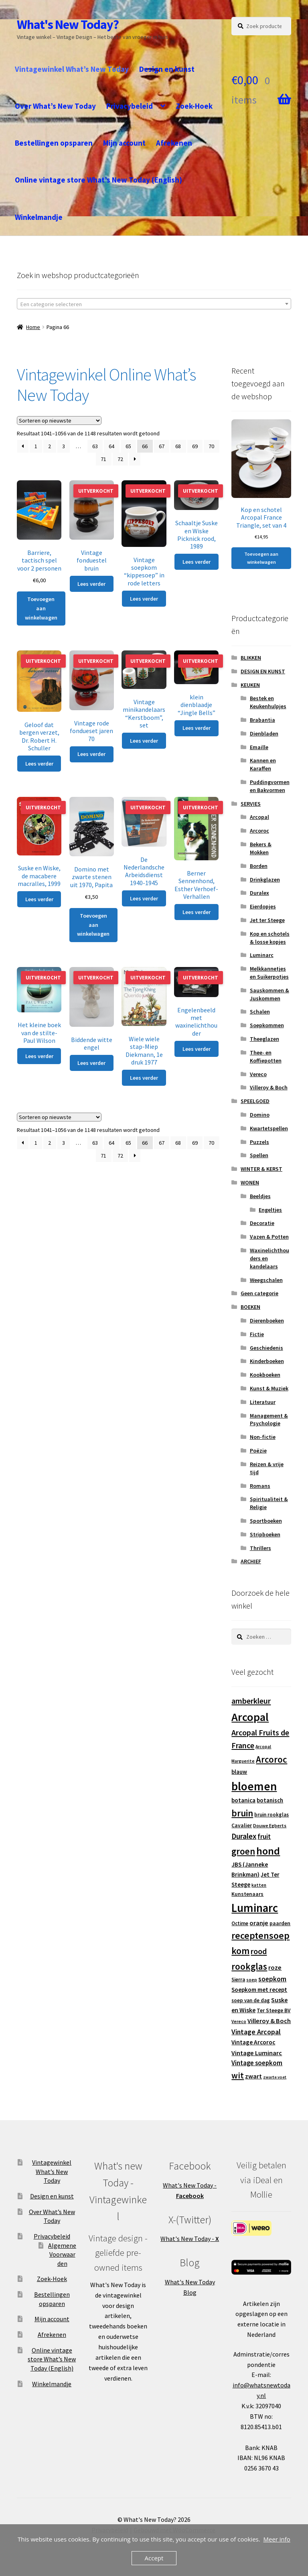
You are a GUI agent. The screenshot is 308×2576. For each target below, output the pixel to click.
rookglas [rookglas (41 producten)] (249, 1966)
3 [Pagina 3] (63, 446)
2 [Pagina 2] (49, 446)
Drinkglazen (265, 879)
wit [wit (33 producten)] (237, 2075)
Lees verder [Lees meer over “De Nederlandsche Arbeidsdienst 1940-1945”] (144, 898)
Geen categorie (259, 1293)
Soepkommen (267, 1025)
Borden (258, 866)
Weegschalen (266, 1280)
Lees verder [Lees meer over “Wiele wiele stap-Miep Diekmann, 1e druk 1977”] (144, 1077)
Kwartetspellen (269, 1128)
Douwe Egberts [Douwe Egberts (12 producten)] (269, 1825)
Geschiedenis (266, 1347)
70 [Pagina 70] (211, 446)
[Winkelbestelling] (59, 420)
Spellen (259, 1155)
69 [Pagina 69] (195, 446)
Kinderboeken (267, 1361)
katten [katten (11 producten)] (258, 1885)
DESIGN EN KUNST (263, 671)
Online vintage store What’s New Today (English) (98, 180)
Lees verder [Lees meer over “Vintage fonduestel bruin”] (91, 583)
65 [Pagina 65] (128, 446)
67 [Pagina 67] (161, 446)
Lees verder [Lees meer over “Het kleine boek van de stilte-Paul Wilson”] (39, 1056)
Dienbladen (264, 733)
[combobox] (154, 303)
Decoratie (262, 1223)
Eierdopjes (263, 906)
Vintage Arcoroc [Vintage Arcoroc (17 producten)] (253, 2042)
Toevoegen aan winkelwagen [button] (41, 608)
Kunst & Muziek (269, 1388)
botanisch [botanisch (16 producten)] (270, 1800)
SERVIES (251, 803)
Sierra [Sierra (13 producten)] (238, 1979)
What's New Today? (68, 24)
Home (33, 327)
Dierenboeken (267, 1320)
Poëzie (258, 1450)
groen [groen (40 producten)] (243, 1851)
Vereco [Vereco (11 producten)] (238, 2021)
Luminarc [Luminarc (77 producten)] (254, 1908)
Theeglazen (264, 1038)
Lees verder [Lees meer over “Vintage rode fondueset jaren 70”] (91, 754)
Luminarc (262, 955)
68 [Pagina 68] (178, 446)
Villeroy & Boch (269, 1087)
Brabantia (262, 719)
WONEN (250, 1182)
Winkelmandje (39, 217)
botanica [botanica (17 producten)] (243, 1800)
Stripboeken (265, 1534)
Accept (154, 2558)
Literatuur (263, 1402)
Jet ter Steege (267, 920)
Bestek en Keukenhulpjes (268, 702)
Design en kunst (167, 69)
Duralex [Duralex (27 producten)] (243, 1836)
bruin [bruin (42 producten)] (242, 1813)
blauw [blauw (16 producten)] (239, 1772)
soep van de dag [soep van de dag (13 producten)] (250, 2000)
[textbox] (154, 304)
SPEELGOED (255, 1101)
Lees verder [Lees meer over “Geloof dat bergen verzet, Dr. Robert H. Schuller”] (39, 763)
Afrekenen (174, 143)
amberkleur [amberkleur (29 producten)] (251, 1701)
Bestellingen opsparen (54, 143)
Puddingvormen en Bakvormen (270, 786)
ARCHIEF (251, 1561)
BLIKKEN (251, 657)
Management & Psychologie (269, 1419)
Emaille (259, 747)
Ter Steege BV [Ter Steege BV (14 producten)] (273, 2010)
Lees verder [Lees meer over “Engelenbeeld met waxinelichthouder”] (196, 1048)
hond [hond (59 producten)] (268, 1850)
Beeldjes (260, 1196)
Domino (260, 1114)
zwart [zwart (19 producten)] (253, 2076)
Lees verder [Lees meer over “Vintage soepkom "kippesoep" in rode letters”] (144, 598)
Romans (260, 1485)
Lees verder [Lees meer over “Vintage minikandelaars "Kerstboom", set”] (144, 740)
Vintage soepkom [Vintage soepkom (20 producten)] (256, 2063)
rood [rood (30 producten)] (259, 1951)
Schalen (260, 1011)
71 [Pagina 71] (103, 459)
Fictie (257, 1334)
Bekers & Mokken (261, 848)
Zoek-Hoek (194, 106)
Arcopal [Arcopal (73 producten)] (250, 1717)
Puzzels (259, 1142)
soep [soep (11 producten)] (251, 1980)
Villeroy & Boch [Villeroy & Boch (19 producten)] (269, 2021)
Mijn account (124, 143)
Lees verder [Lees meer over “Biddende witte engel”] (91, 1063)
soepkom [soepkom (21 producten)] (272, 1979)
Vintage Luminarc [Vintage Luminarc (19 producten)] (256, 2053)
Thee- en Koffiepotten (266, 1056)
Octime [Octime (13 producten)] (239, 1923)
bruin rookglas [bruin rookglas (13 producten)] (271, 1814)
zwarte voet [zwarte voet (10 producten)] (274, 2077)
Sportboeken (266, 1520)
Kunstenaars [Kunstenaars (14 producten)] (247, 1894)
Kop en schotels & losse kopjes (270, 937)
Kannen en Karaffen (263, 764)
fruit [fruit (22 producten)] (264, 1836)
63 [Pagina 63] (95, 446)
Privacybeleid (129, 106)
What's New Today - (189, 2239)
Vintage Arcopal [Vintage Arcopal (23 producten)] (256, 2031)
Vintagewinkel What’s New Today (72, 69)
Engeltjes (270, 1209)
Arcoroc (259, 830)
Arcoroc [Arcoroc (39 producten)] (271, 1759)
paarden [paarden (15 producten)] (280, 1923)
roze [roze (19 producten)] (275, 1967)
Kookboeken (265, 1374)
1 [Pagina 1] (35, 446)
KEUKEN (250, 685)
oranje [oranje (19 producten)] (258, 1923)
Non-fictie (263, 1436)
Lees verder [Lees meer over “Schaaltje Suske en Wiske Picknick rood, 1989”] (196, 561)
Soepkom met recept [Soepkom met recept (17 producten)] (259, 1989)
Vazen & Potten (269, 1236)
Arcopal (259, 817)
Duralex (259, 892)
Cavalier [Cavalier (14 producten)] (241, 1825)
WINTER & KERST (261, 1168)
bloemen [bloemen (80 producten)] (254, 1786)
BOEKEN (250, 1306)
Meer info (276, 2539)
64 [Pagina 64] (111, 446)
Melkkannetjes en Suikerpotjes (269, 972)
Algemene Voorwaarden (62, 2254)
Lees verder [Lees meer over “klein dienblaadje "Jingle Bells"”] (196, 727)
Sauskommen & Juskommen (269, 994)
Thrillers (260, 1548)
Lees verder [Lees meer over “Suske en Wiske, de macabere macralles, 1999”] (39, 899)
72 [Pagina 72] (120, 459)
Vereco (258, 1074)
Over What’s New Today (55, 106)
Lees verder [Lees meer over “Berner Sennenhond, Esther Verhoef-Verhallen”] (196, 912)
